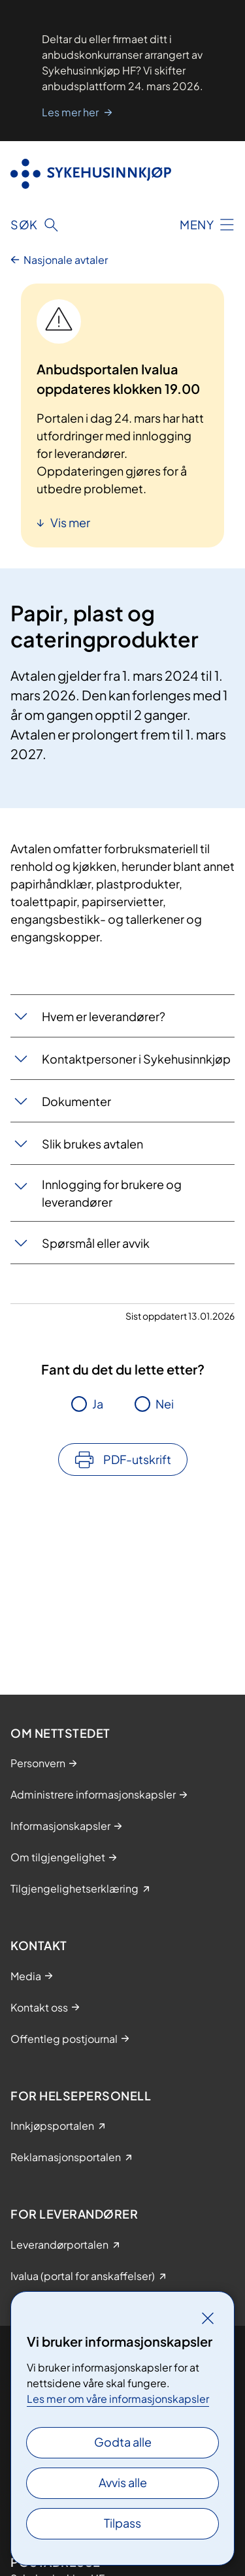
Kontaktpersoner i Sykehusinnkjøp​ (136, 1058)
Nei (164, 1403)
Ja (97, 1403)
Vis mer (69, 522)
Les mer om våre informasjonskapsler (118, 2398)
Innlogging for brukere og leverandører (112, 1193)
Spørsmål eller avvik (96, 1242)
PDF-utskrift (137, 1459)
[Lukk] (207, 2317)
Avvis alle (123, 2482)
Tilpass (122, 2522)
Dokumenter (76, 1101)
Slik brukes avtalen (92, 1143)
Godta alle (123, 2441)
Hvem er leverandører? (103, 1016)
